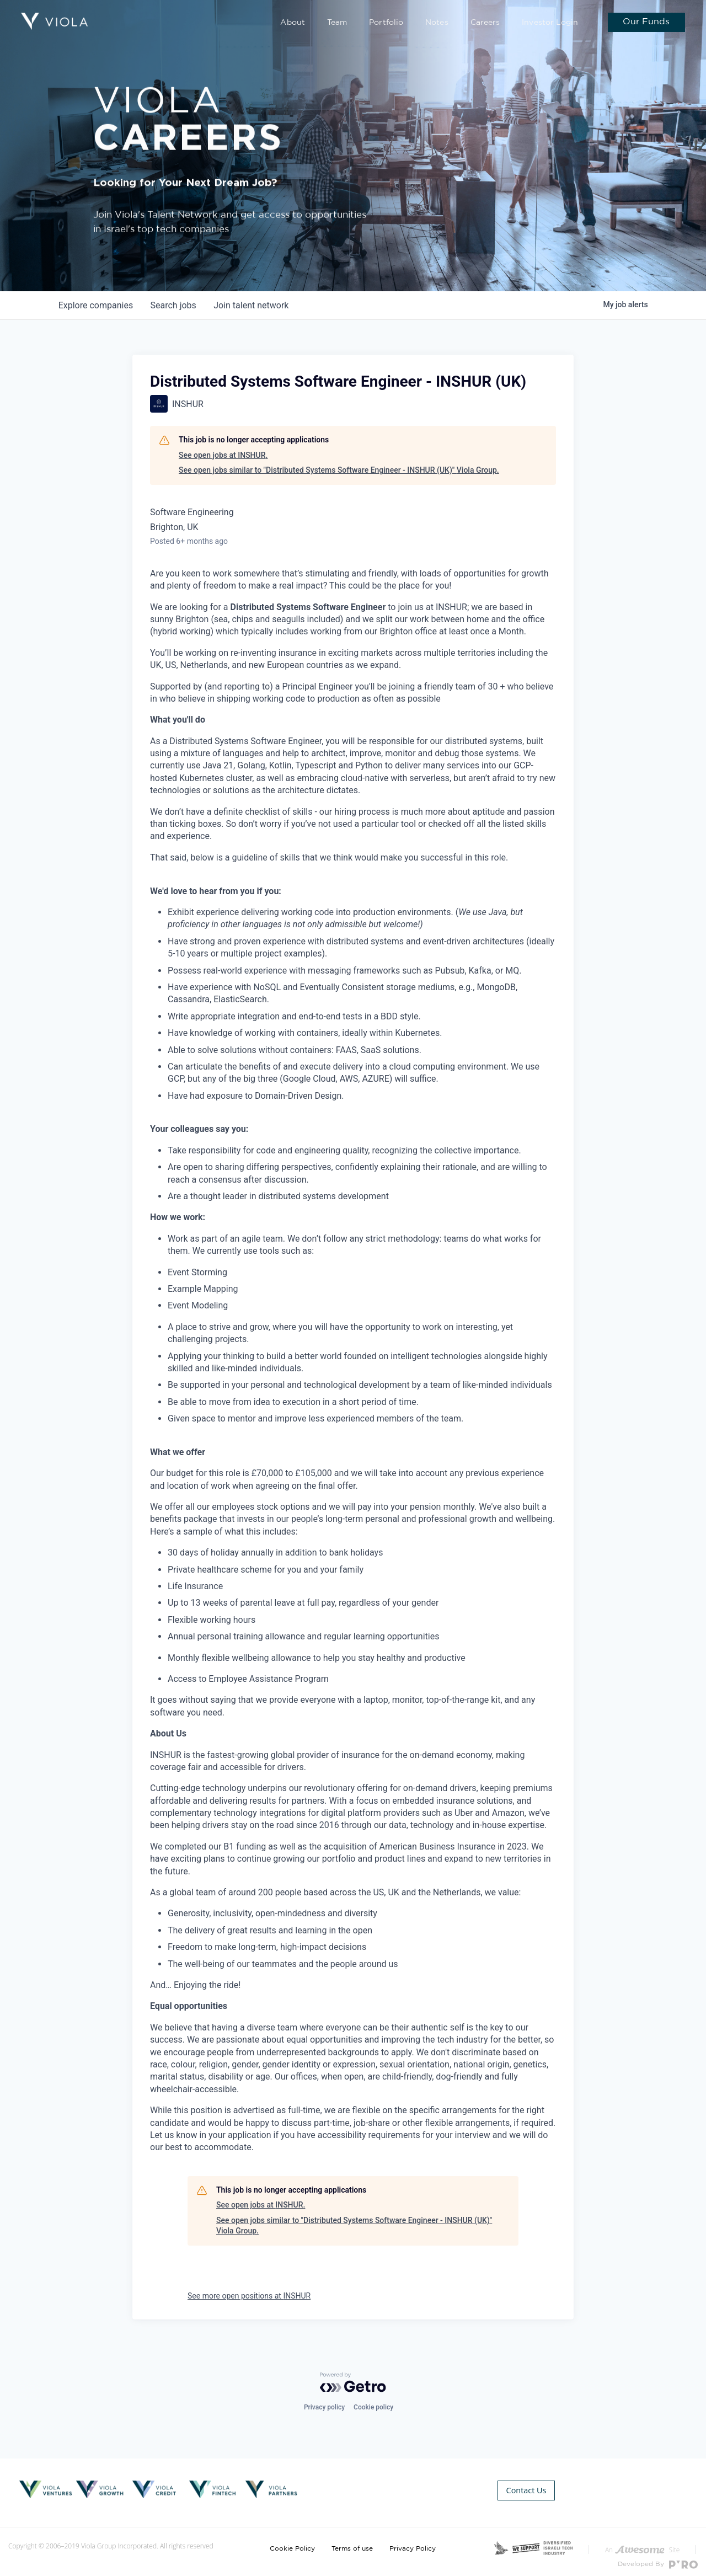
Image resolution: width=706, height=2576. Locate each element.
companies (95, 305)
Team (351, 22)
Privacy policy (324, 2407)
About (309, 22)
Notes (445, 22)
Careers (491, 22)
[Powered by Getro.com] (353, 2382)
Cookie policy (373, 2407)
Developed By (658, 2558)
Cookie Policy (292, 2541)
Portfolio (398, 22)
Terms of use (352, 2541)
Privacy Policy (412, 2541)
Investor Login (552, 22)
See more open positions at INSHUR (249, 2295)
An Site (642, 2543)
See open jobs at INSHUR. (223, 455)
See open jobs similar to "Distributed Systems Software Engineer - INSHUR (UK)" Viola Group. (339, 470)
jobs (173, 305)
